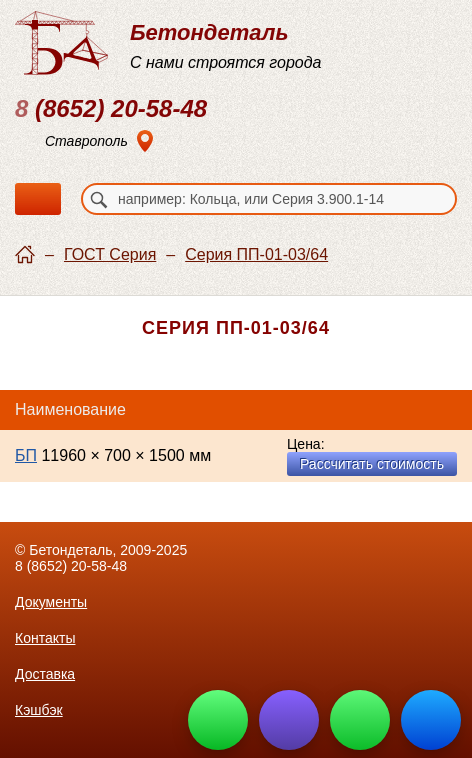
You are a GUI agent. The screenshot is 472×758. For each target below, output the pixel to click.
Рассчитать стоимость (372, 464)
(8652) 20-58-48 (111, 109)
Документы (51, 602)
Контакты (45, 638)
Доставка (45, 674)
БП (26, 455)
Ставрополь (86, 141)
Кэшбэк (39, 710)
